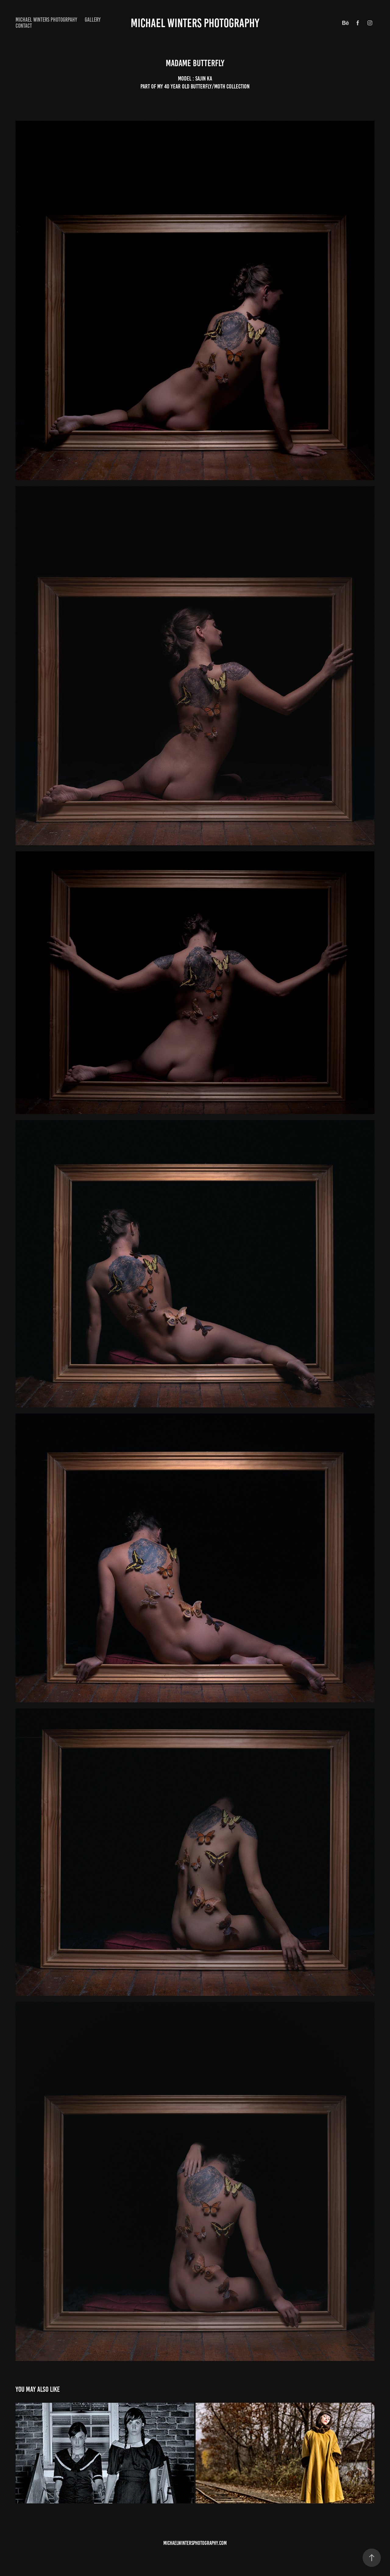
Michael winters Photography (195, 23)
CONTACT (24, 26)
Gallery (93, 19)
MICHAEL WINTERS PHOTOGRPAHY (46, 19)
